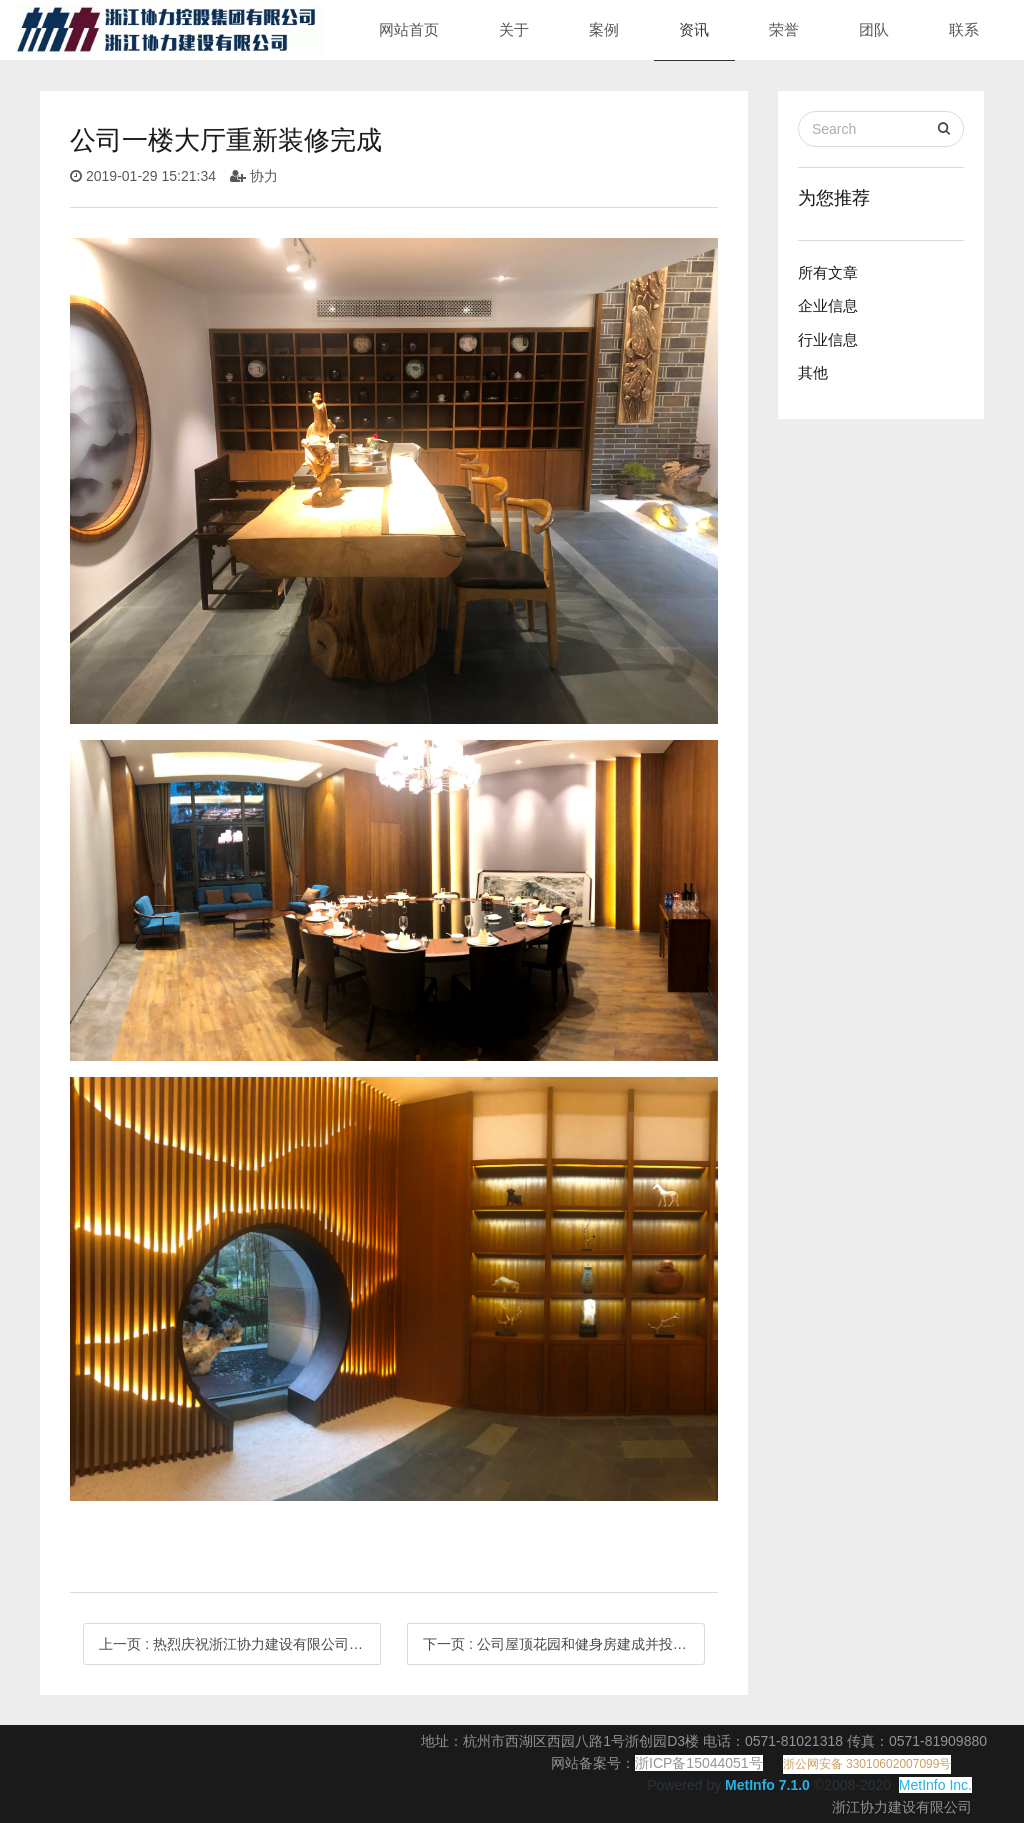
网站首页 (409, 29)
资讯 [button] (694, 29)
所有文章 (828, 272)
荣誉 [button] (784, 29)
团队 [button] (874, 29)
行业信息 (828, 339)
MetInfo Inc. (935, 1785)
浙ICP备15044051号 (699, 1763)
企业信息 (828, 305)
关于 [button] (514, 29)
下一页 (564, 1644)
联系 (964, 29)
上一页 (240, 1644)
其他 (813, 372)
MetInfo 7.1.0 (767, 1785)
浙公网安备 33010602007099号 (867, 1764)
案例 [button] (604, 29)
